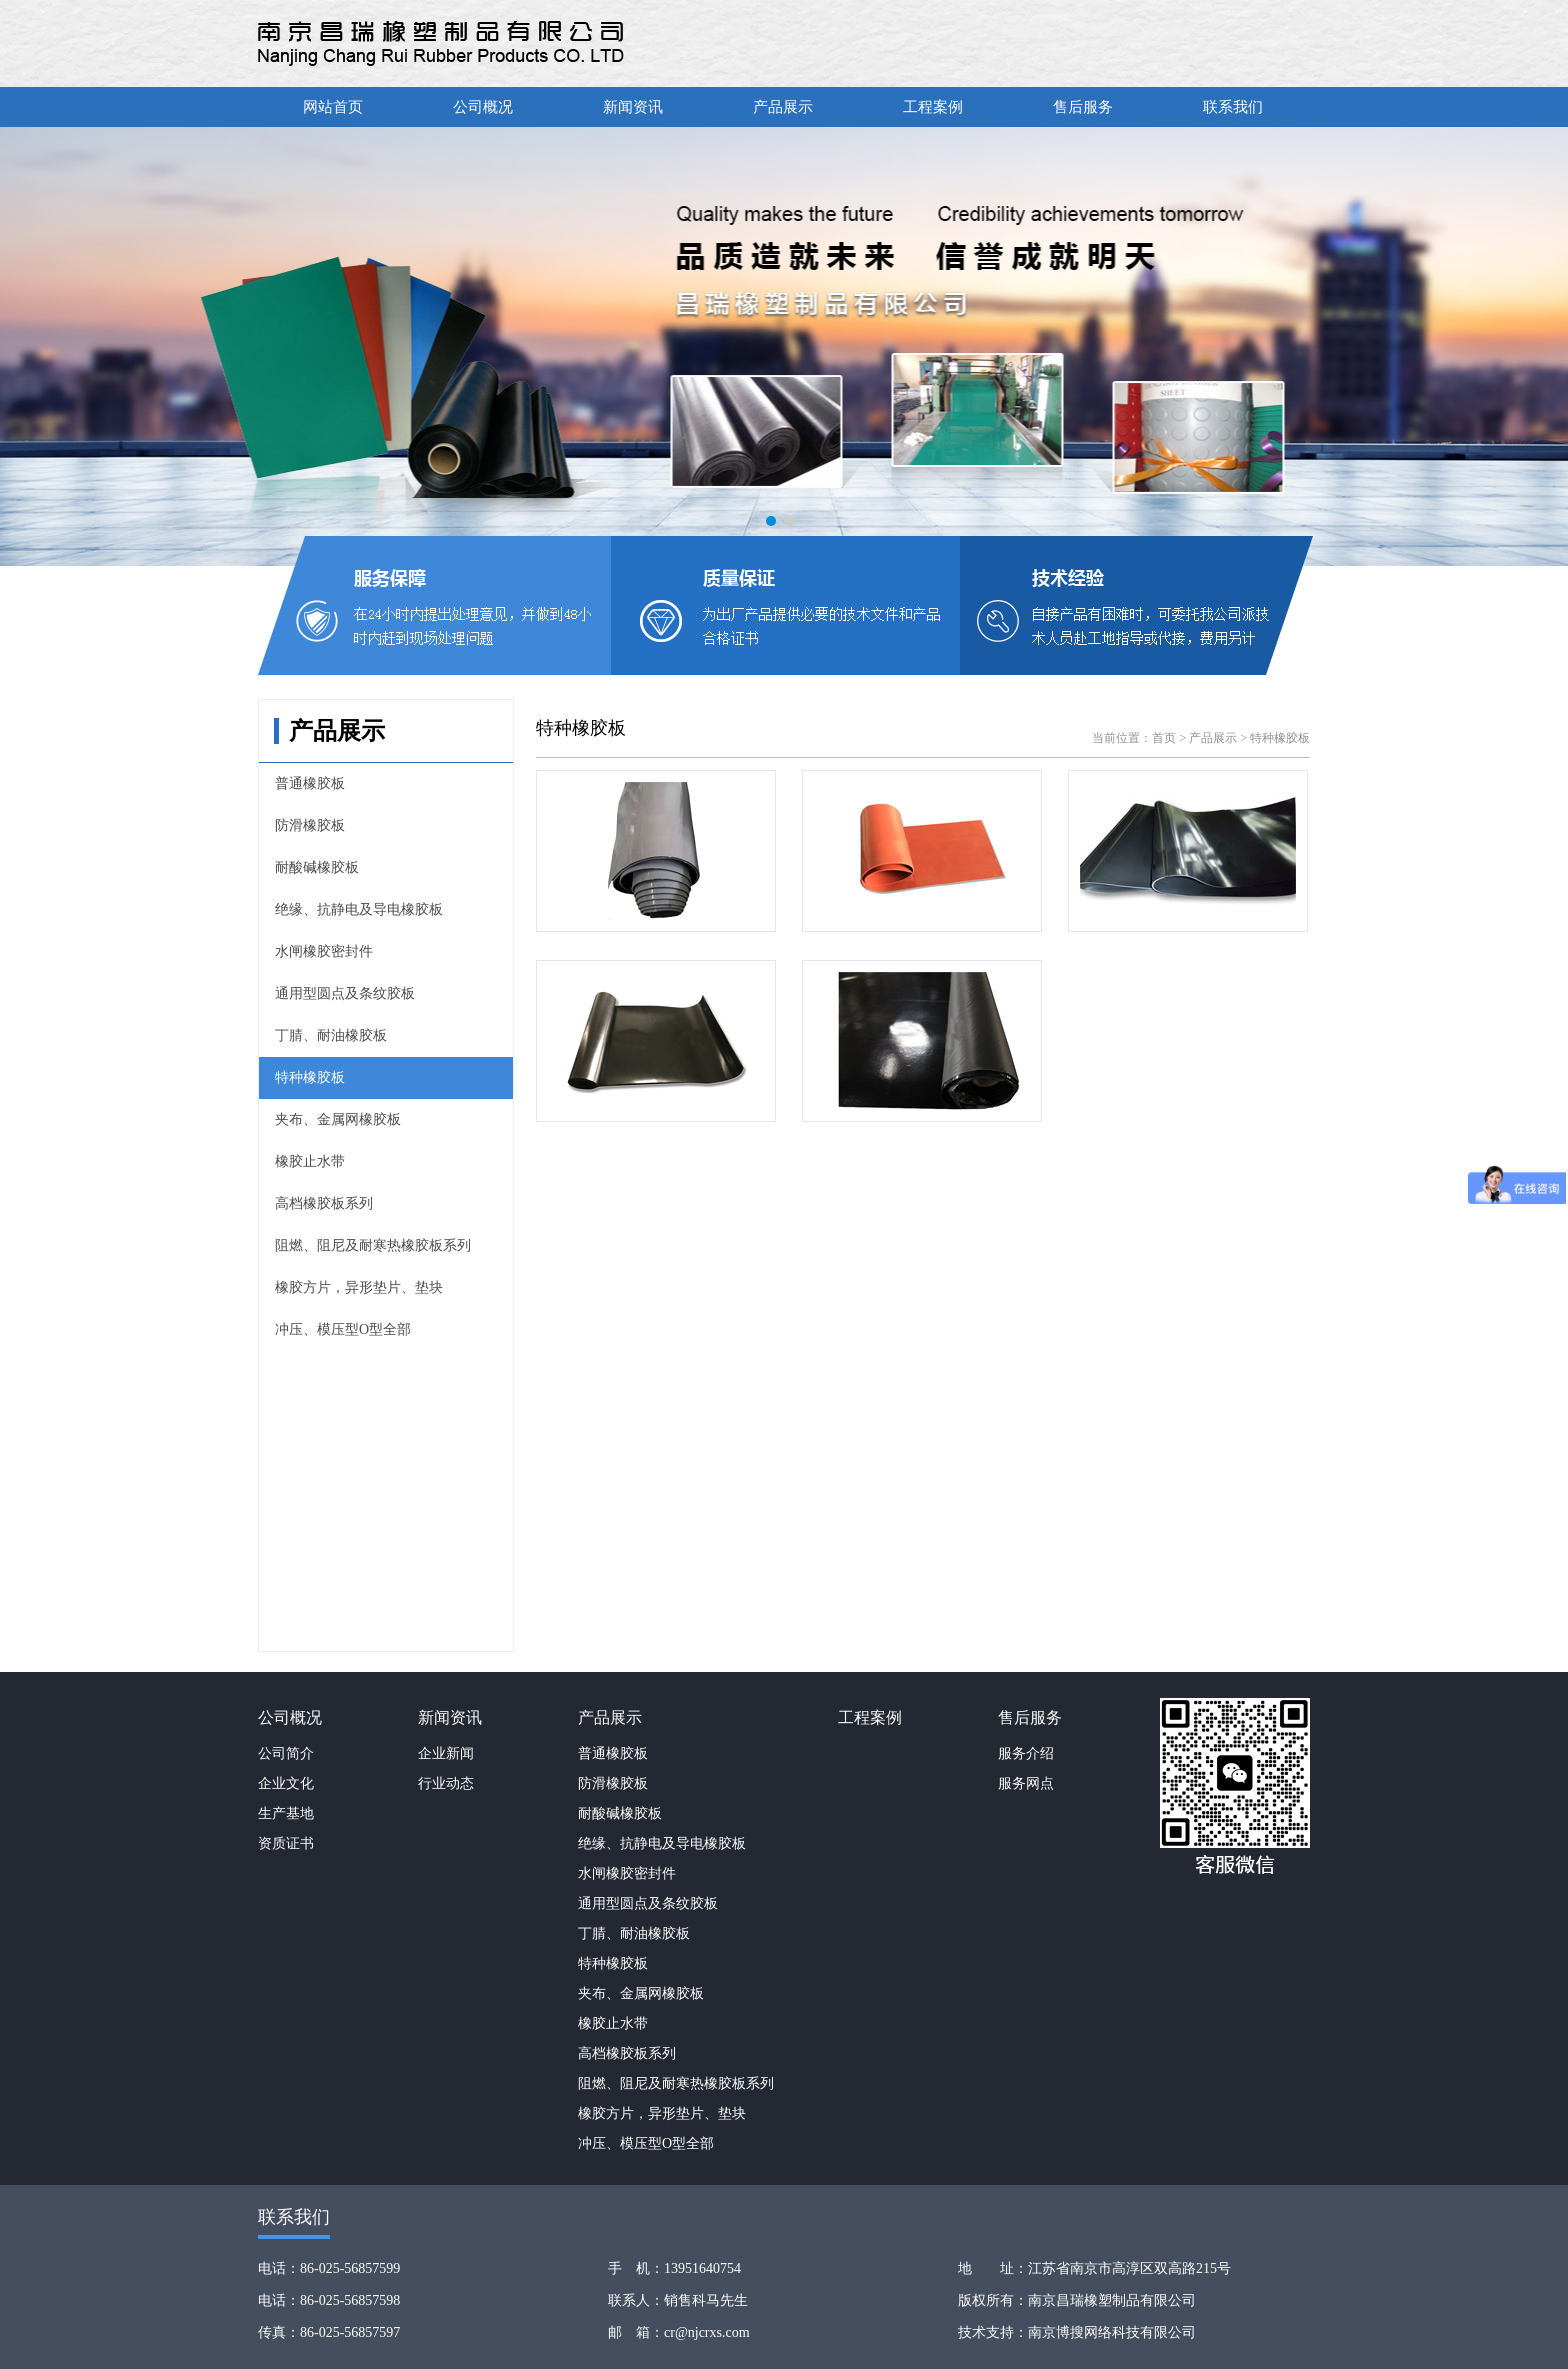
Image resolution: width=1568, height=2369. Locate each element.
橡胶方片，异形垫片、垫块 (359, 1287)
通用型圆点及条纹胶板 (345, 993)
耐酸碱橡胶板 (317, 867)
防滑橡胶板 (310, 825)
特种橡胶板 (310, 1077)
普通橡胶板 (310, 783)
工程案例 (933, 107)
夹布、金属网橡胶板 (338, 1119)
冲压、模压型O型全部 (343, 1329)
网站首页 (333, 107)
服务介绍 (1026, 1753)
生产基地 (286, 1813)
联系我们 (1233, 107)
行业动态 (446, 1783)
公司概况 (483, 107)
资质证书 (286, 1843)
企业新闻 (446, 1753)
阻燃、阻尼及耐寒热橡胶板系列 (373, 1245)
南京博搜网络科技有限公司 (1112, 2332)
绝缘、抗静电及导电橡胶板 (359, 909)
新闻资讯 (633, 107)
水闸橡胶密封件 (324, 951)
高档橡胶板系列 (324, 1203)
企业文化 (286, 1783)
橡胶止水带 (310, 1161)
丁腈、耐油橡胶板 (331, 1035)
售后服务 (1083, 107)
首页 (1164, 738)
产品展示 (783, 107)
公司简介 (286, 1753)
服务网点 (1026, 1783)
